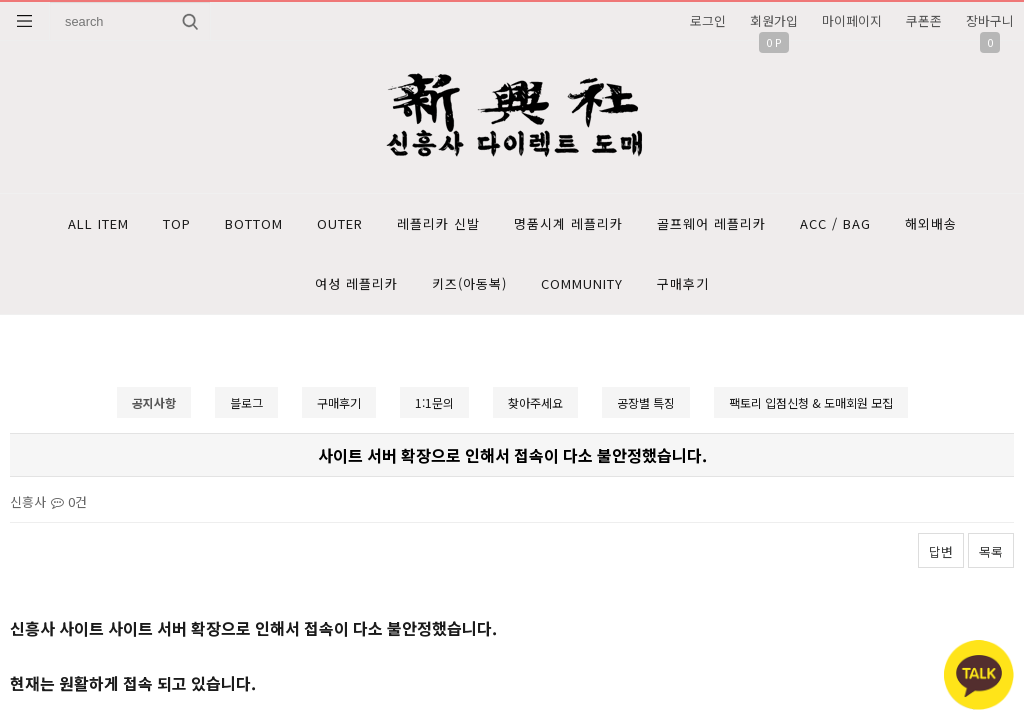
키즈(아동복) (469, 283)
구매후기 (683, 283)
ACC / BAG (835, 223)
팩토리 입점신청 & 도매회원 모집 (811, 402)
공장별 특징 (646, 402)
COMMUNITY (582, 283)
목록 (991, 551)
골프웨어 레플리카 (711, 223)
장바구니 (990, 20)
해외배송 (931, 223)
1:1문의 (434, 402)
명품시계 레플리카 (568, 223)
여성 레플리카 (356, 283)
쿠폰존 (924, 20)
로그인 (708, 20)
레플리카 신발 (438, 223)
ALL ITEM (98, 223)
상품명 (50, 2)
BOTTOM (254, 223)
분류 (25, 21)
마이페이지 (852, 20)
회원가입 (774, 20)
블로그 (246, 402)
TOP (177, 223)
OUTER (340, 223)
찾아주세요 (535, 402)
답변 (941, 551)
